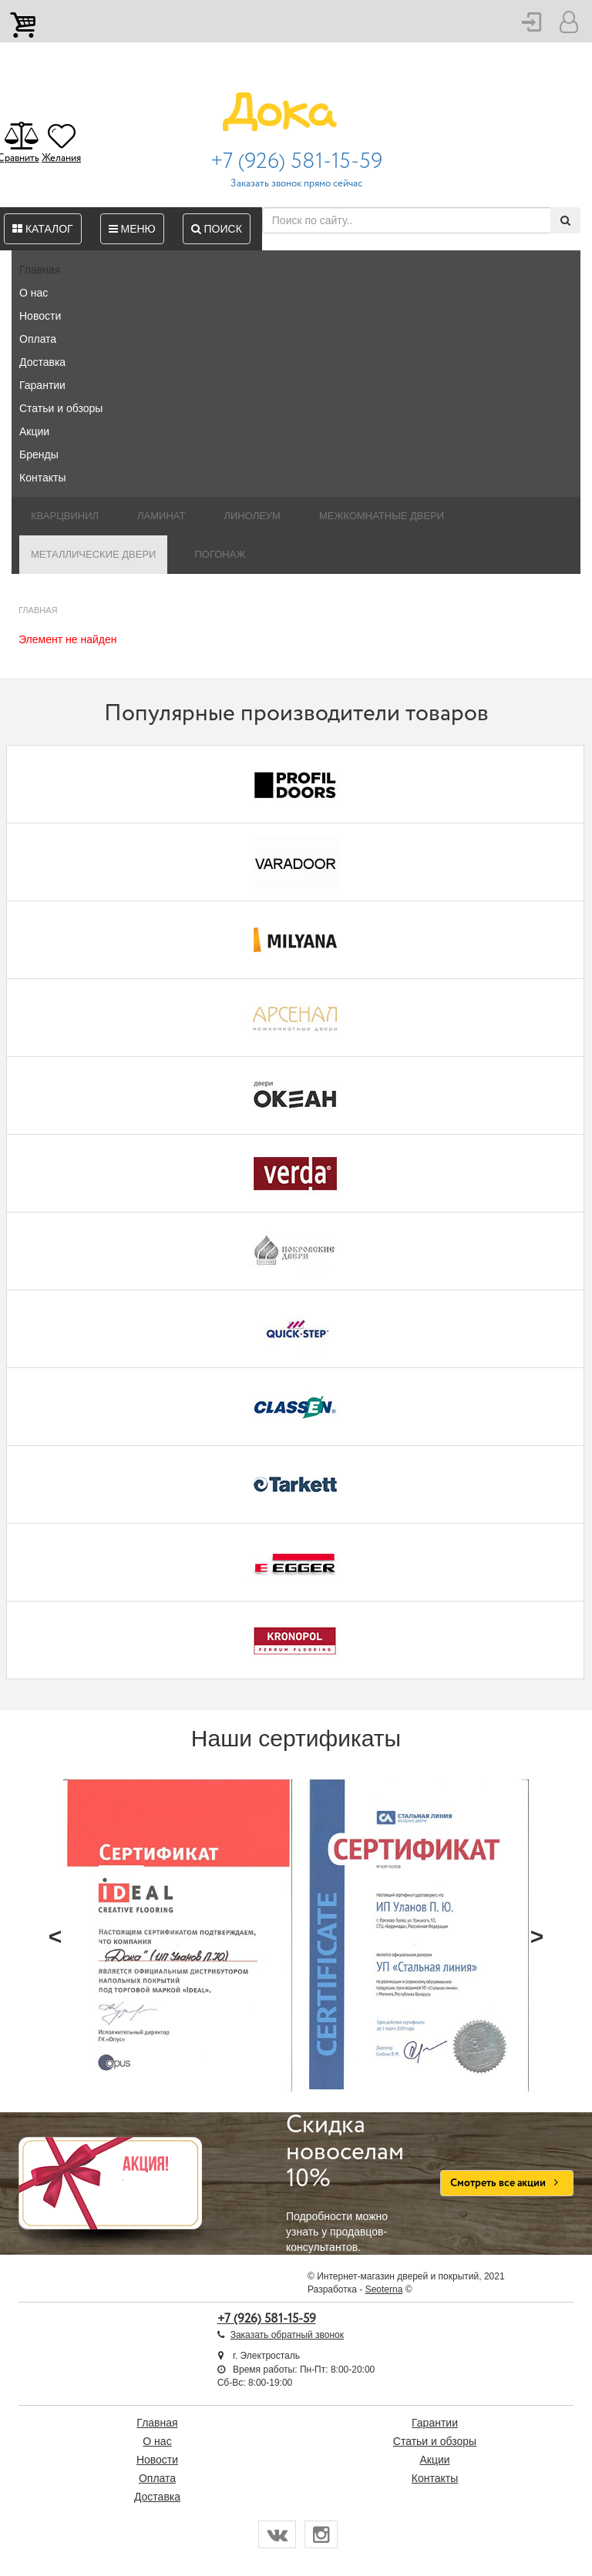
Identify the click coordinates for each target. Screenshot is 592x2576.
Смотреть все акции (506, 2183)
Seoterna (384, 2289)
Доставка (42, 362)
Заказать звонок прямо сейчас (296, 183)
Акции (34, 431)
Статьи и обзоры (61, 408)
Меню (132, 229)
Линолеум (252, 516)
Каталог (42, 229)
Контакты (42, 477)
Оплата (37, 339)
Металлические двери (93, 554)
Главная (39, 269)
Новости (40, 316)
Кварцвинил (65, 516)
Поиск (216, 229)
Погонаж (219, 554)
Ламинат (161, 516)
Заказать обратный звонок (287, 2334)
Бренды (39, 454)
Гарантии (42, 385)
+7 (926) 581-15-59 (296, 162)
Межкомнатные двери (381, 516)
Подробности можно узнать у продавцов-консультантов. (351, 2183)
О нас (33, 293)
